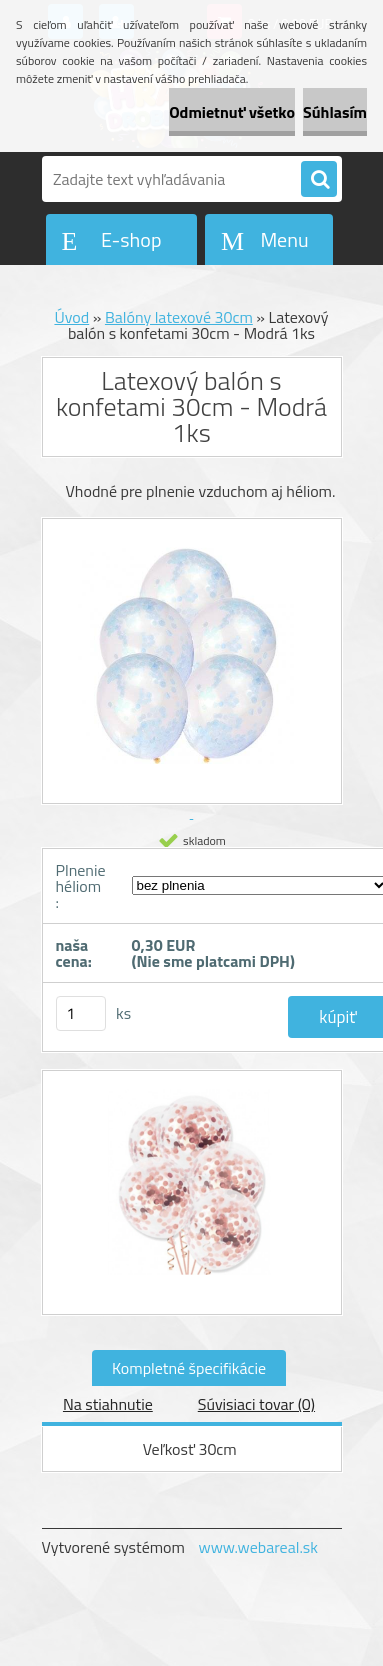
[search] (319, 180)
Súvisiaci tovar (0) (256, 1404)
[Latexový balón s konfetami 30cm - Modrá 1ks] (192, 1193)
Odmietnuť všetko (232, 112)
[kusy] (81, 1013)
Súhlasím (335, 112)
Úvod (71, 317)
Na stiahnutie (108, 1404)
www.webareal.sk (258, 1547)
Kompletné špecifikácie (189, 1368)
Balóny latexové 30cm (179, 317)
